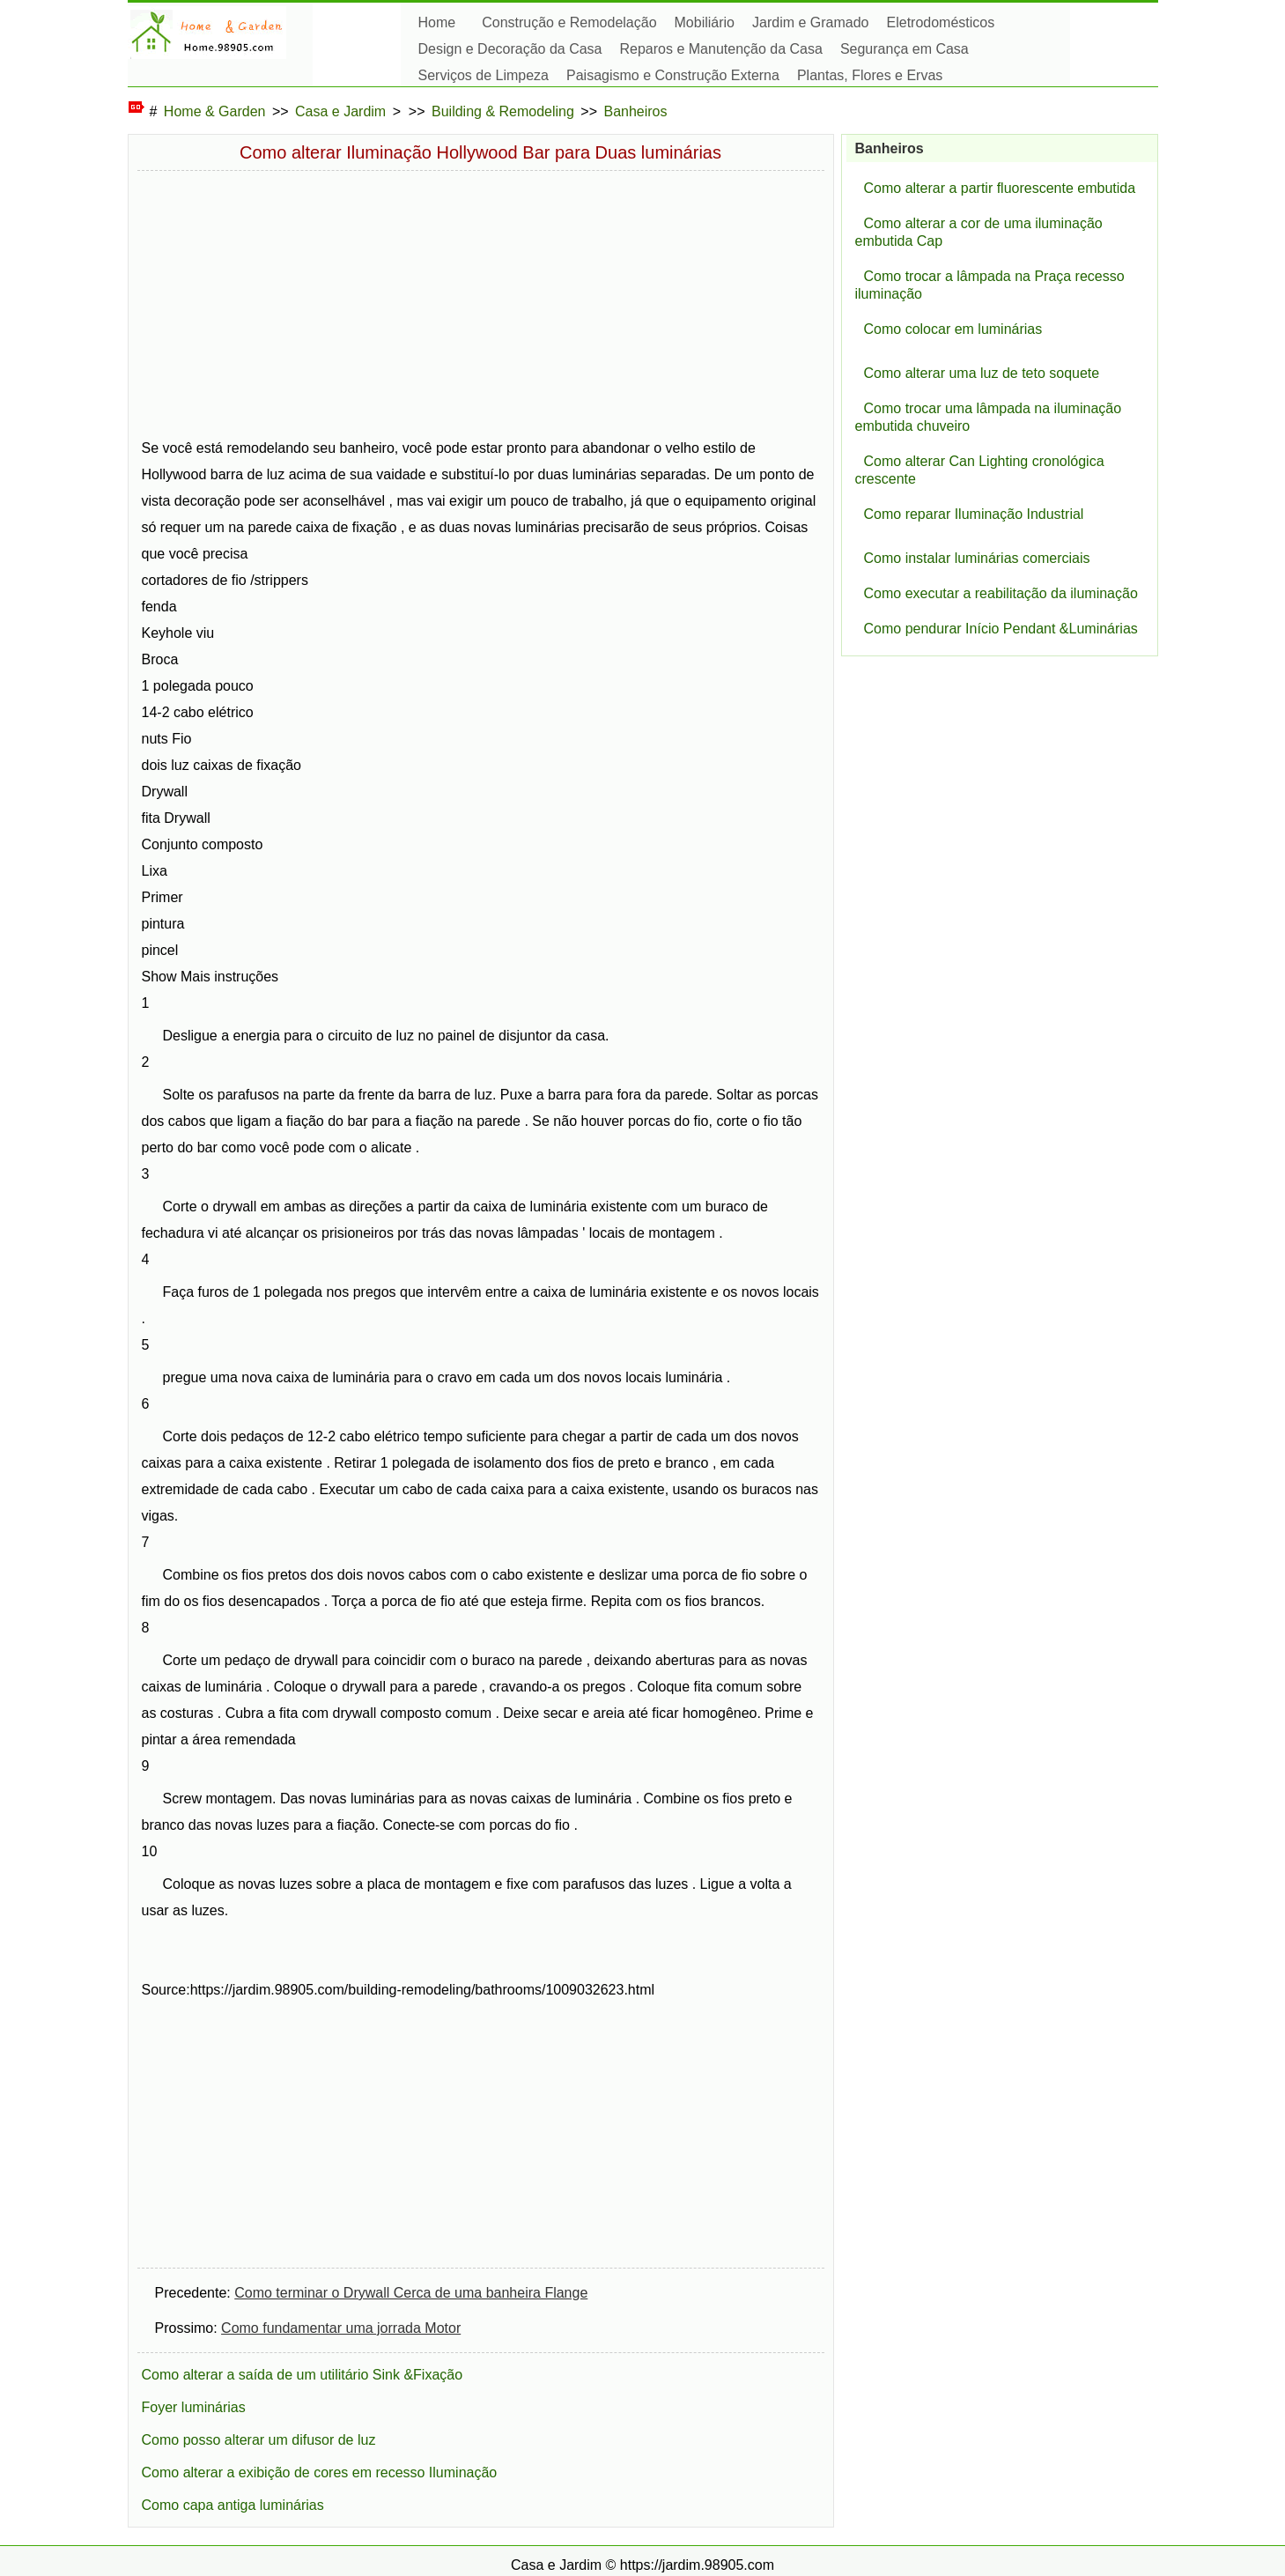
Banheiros (635, 111)
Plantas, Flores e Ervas (869, 75)
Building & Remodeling (503, 111)
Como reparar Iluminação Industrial (974, 514)
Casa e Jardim (340, 111)
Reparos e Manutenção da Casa (721, 48)
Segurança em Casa (904, 48)
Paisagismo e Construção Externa (672, 75)
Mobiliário (705, 22)
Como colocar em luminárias (953, 329)
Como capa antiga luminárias (233, 2505)
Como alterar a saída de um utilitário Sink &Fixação (302, 2374)
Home (437, 22)
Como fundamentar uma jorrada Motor (341, 2328)
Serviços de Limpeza (484, 75)
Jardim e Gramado (810, 22)
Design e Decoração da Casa (510, 48)
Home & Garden (215, 111)
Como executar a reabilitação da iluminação (1001, 593)
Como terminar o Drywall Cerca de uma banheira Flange (410, 2292)
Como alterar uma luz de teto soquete (982, 373)
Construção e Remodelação (569, 22)
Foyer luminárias (194, 2407)
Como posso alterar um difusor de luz (259, 2439)
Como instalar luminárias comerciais (977, 558)
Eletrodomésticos (941, 22)
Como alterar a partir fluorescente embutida (1000, 188)
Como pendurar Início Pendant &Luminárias (1001, 628)
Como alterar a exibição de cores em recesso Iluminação (320, 2472)
